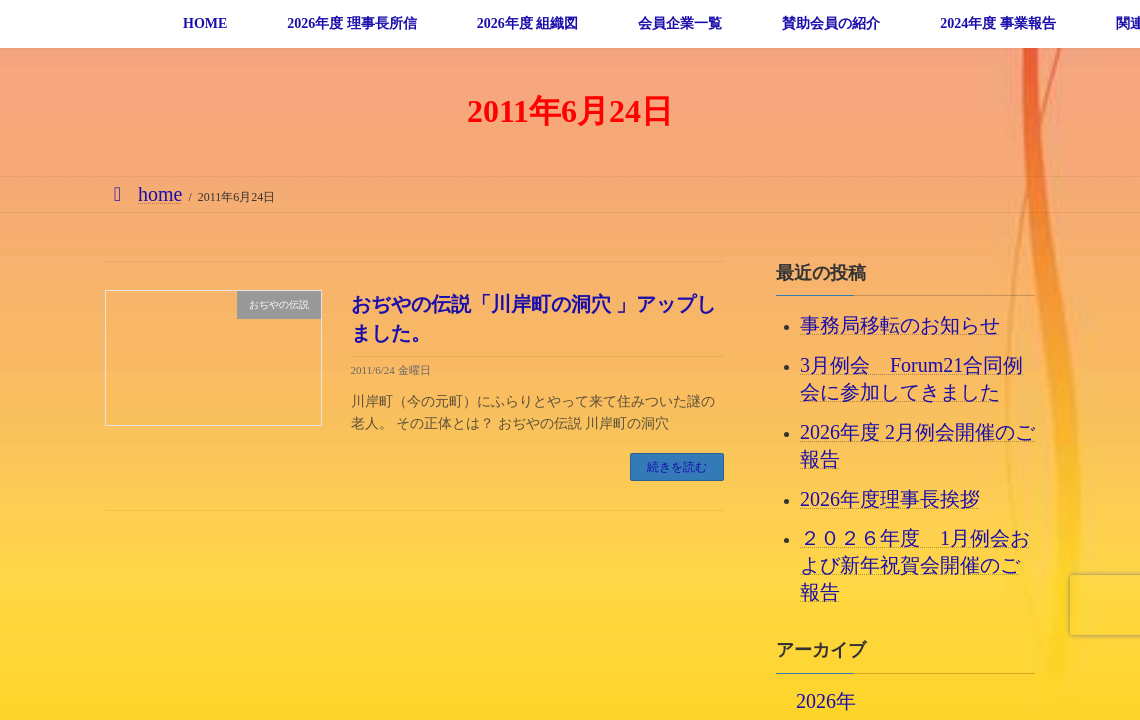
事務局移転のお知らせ (900, 325)
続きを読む (677, 467)
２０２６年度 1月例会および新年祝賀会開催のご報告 (915, 565)
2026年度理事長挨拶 (890, 498)
